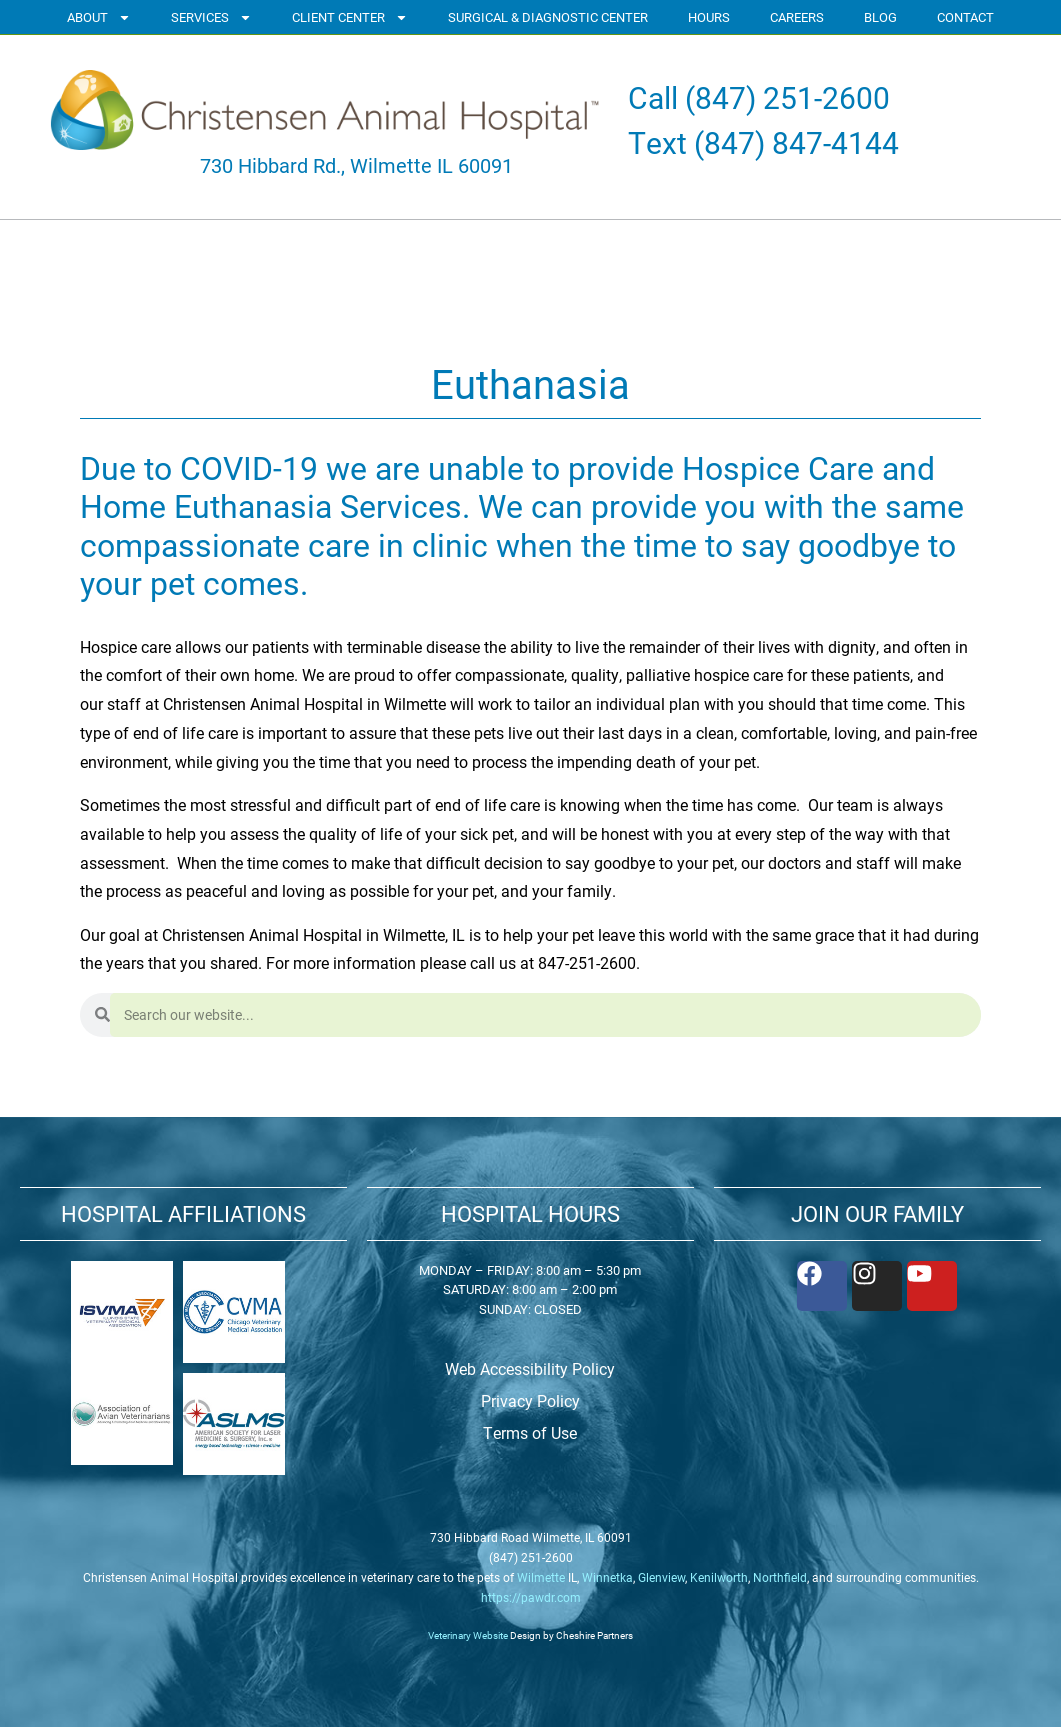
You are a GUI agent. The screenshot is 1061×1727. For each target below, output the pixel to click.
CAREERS (797, 17)
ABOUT (99, 17)
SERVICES (211, 17)
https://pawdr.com (531, 1597)
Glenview (661, 1577)
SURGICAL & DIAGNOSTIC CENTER (548, 17)
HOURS (709, 17)
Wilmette (541, 1577)
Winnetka (607, 1577)
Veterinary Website (468, 1635)
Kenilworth (719, 1577)
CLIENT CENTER (350, 17)
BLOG (880, 17)
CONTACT (965, 17)
